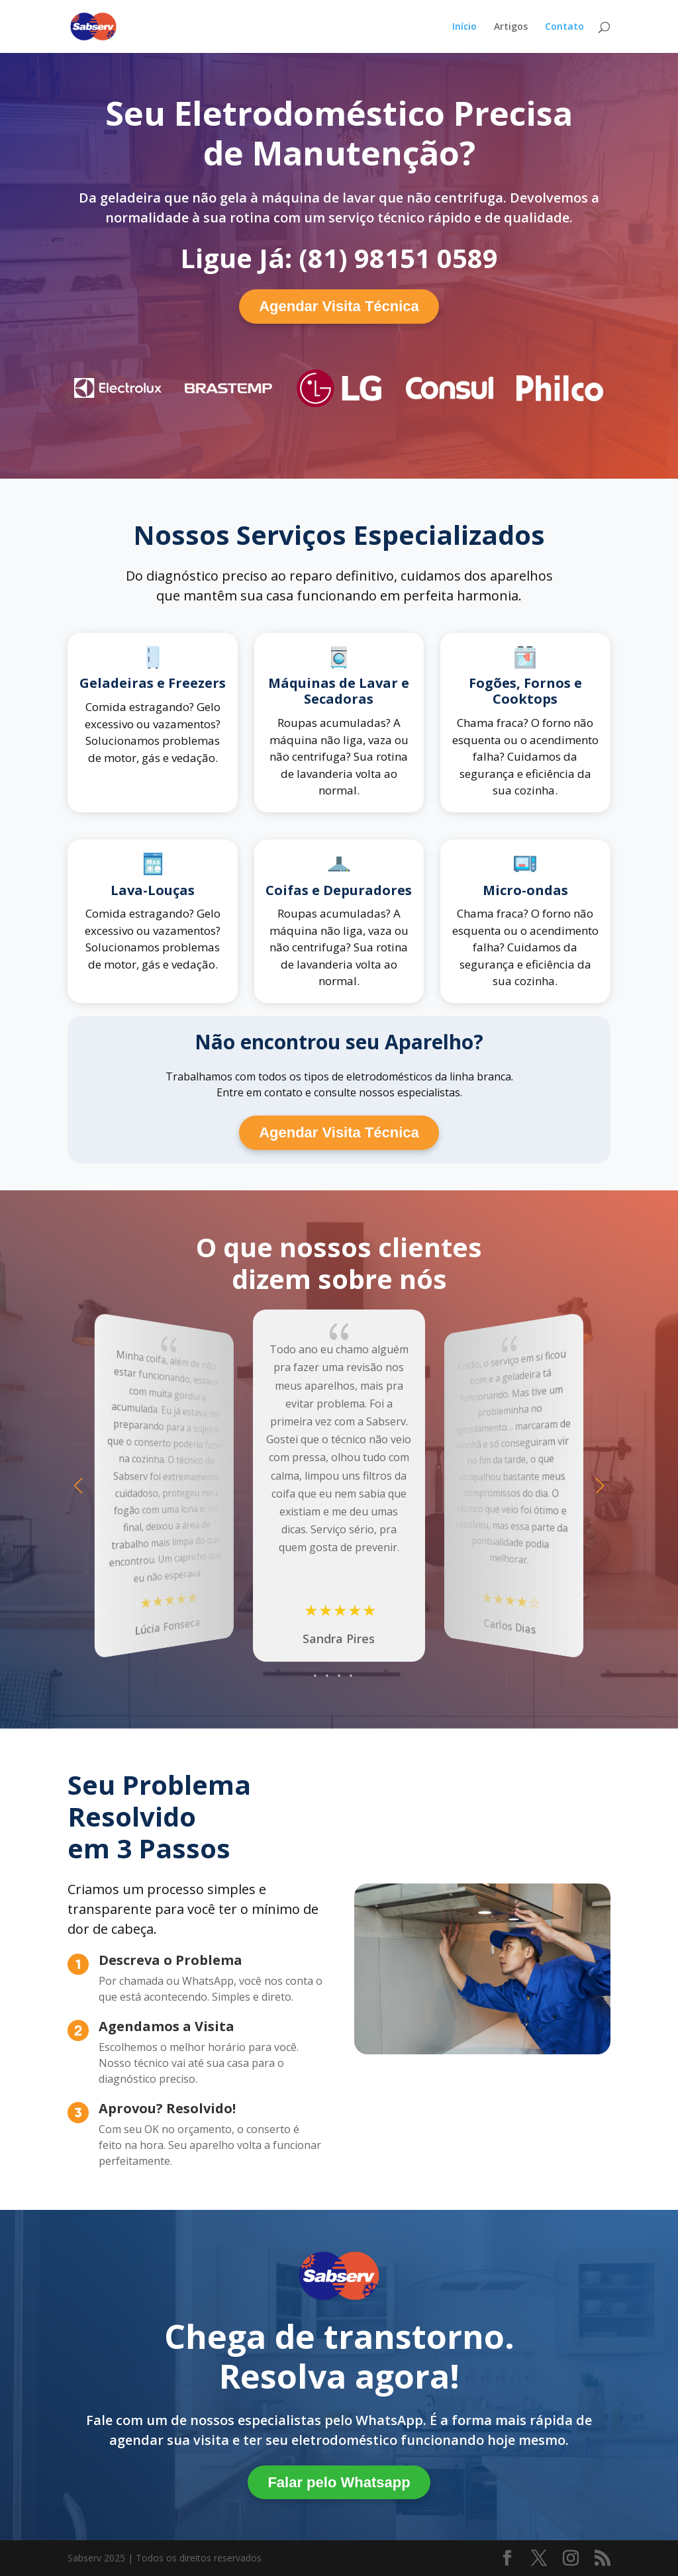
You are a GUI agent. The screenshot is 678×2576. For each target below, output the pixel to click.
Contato (564, 27)
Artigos (511, 27)
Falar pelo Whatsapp (338, 2482)
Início (464, 27)
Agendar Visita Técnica (339, 306)
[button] (599, 1485)
